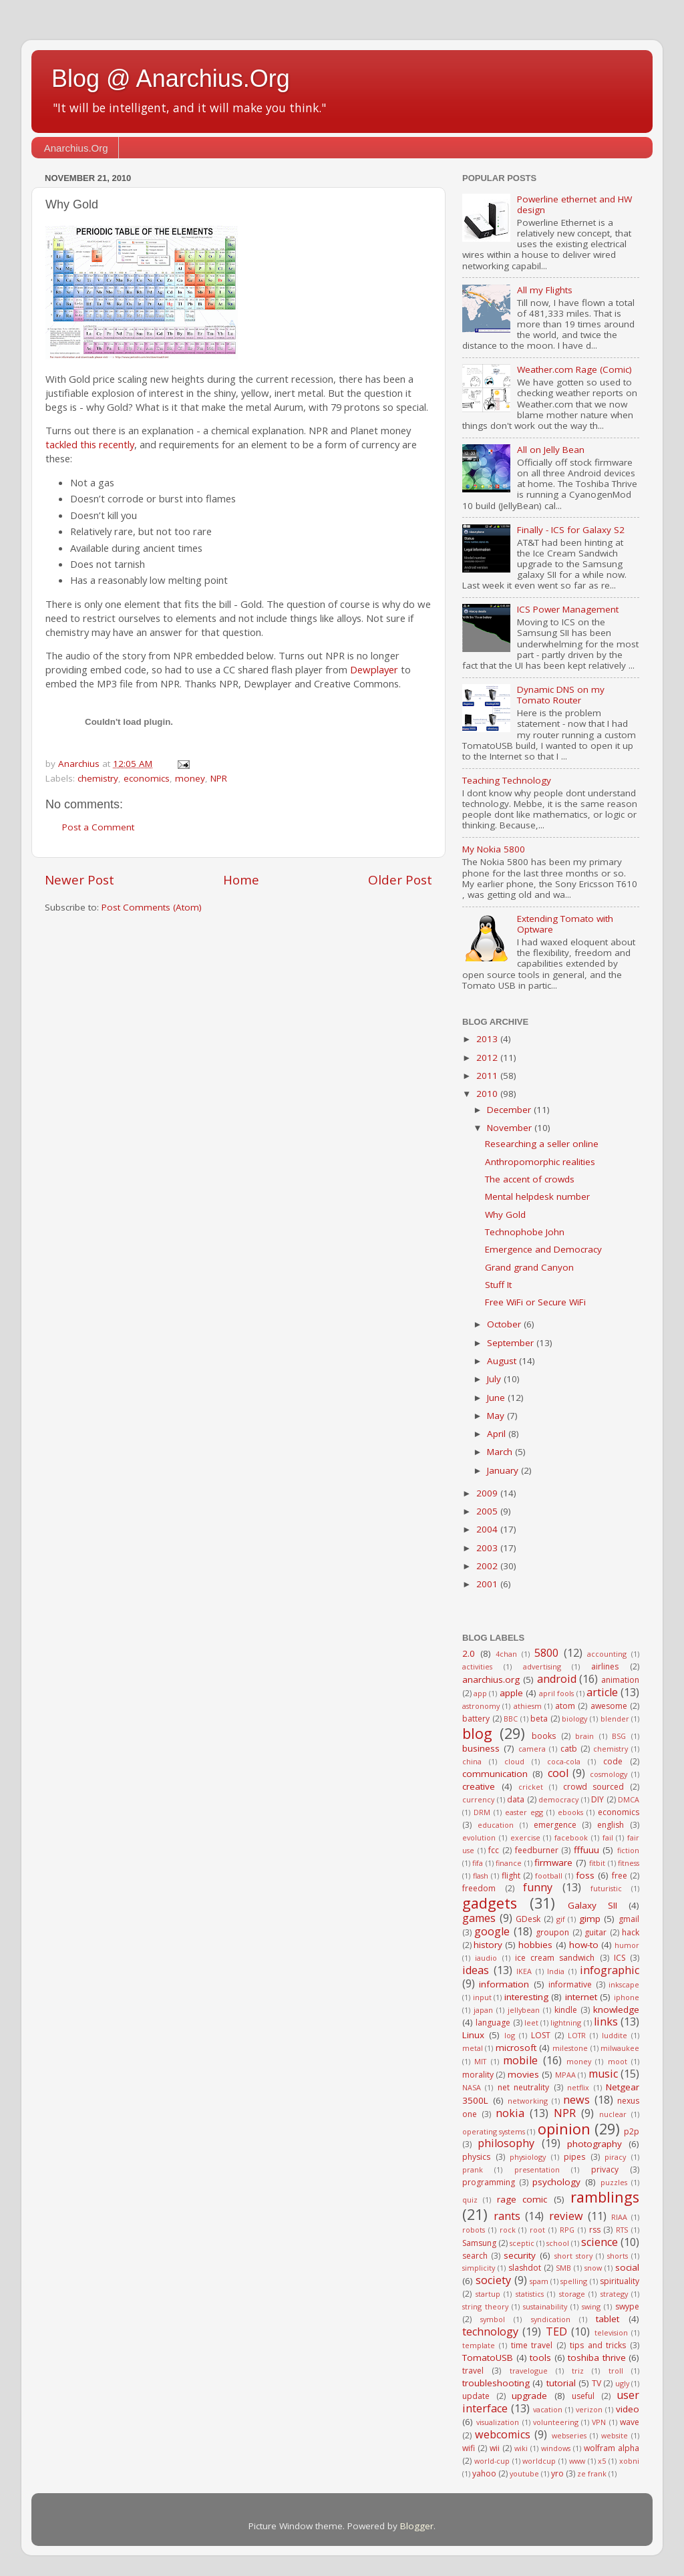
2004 (488, 1529)
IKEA (524, 1971)
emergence (555, 1824)
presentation (537, 2169)
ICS (619, 1957)
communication (495, 1774)
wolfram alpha (611, 2448)
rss (595, 2229)
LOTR (577, 2035)
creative (478, 1786)
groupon (552, 1932)
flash (480, 1876)
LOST (540, 2035)
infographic (609, 1970)
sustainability (545, 2306)
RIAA (619, 2217)
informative (570, 1984)
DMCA (628, 1799)
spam (539, 2281)
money (190, 778)
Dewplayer (374, 669)
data (515, 1799)
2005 (488, 1511)
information (504, 1984)
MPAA (565, 2075)
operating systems (493, 2131)
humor (627, 1945)
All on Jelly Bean (550, 450)
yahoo (484, 2473)
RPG (567, 2230)
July (495, 1379)
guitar (595, 1932)
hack (630, 1932)
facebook (571, 1837)
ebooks (570, 1812)
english (610, 1824)
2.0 (468, 1653)
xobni (629, 2461)
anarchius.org (491, 1679)
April (497, 1434)
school (557, 2243)
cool (558, 1773)
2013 (488, 1039)
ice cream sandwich (555, 1957)
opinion (564, 2128)
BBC (511, 1719)
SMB (563, 2268)
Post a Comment (98, 827)
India (555, 1971)
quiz (470, 2200)
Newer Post (79, 880)
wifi (468, 2448)
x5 (602, 2461)
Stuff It (498, 1285)
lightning (565, 2023)
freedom (479, 1888)
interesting (526, 1997)
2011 (488, 1076)
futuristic (606, 1888)
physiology (528, 2157)
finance (509, 1863)
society (493, 2280)
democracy (558, 1799)
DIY (597, 1799)
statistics (530, 2294)
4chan (506, 1654)
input (482, 1997)
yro (557, 2473)
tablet (607, 2319)
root (537, 2230)
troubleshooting (496, 2383)
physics (476, 2156)
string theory (485, 2306)
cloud (514, 1761)
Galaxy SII (592, 1905)
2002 (488, 1566)
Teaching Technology (506, 780)
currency (478, 1799)
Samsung (479, 2243)
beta (539, 1718)
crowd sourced (594, 1786)
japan (483, 2010)
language (493, 2022)
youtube (524, 2473)
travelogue (529, 2371)
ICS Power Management (568, 609)
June (497, 1398)
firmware (553, 1863)
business (481, 1748)
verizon (589, 2409)
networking (528, 2101)
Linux (473, 2035)
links (606, 2021)
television (611, 2332)
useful (583, 2396)
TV (596, 2383)
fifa (477, 1863)
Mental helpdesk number (537, 1196)
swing (591, 2306)
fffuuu (586, 1850)
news (576, 2099)
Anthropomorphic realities (540, 1162)
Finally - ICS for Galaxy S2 (571, 530)
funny (537, 1887)
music (603, 2073)
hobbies (535, 1945)
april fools (556, 1693)
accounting (607, 1654)
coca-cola (563, 1761)
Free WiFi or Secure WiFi (535, 1302)
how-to (583, 1945)
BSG (619, 1736)
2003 (488, 1548)
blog (477, 1733)
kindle (565, 2010)
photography (594, 2144)
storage (572, 2294)
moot (617, 2061)
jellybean (524, 2010)
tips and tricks (598, 2345)
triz (578, 2371)
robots (473, 2230)
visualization (497, 2422)
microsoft (516, 2048)
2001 (488, 1584)
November (510, 1128)
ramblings (604, 2197)
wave (629, 2422)
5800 (546, 1652)
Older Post (400, 880)
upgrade (529, 2396)
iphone (626, 1997)
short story (573, 2256)
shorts (617, 2256)
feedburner (536, 1850)
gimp (590, 1919)
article (602, 1692)
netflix (578, 2087)
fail (608, 1837)
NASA (471, 2087)
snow (593, 2268)
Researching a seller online (541, 1144)
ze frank (592, 2473)
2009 (488, 1493)
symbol (492, 2319)
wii (495, 2448)
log (509, 2035)
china (472, 1761)
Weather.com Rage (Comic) (574, 369)
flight (511, 1875)
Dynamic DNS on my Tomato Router (561, 694)
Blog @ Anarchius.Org (170, 78)
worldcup (539, 2461)
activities (477, 1666)
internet (581, 1997)
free (619, 1875)
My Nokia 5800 (493, 849)
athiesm (528, 1706)
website (614, 2435)
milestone (570, 2048)
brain (584, 1736)
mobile (520, 2060)
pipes (574, 2156)
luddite (614, 2035)
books (544, 1736)
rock (508, 2230)
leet (531, 2023)
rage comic (522, 2199)
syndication (550, 2319)
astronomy (481, 1706)
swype (627, 2306)
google (492, 1931)
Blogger (417, 2526)
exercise (525, 1837)
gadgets (489, 1903)
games (479, 1918)
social (627, 2267)
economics (147, 778)
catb (568, 1748)
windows (555, 2448)
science (599, 2242)
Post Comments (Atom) (152, 907)
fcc (493, 1850)
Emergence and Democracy (543, 1249)
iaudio (486, 1958)
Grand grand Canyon (529, 1267)
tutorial (561, 2383)
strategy (614, 2294)
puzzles (614, 2182)
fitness (628, 1863)
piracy (615, 2157)
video (627, 2409)
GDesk (528, 1919)
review (566, 2216)
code (613, 1761)
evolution (479, 1837)
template (478, 2345)
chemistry (97, 778)
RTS (622, 2230)
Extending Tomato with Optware (565, 924)
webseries (569, 2435)
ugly (622, 2383)
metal (472, 2048)
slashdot (524, 2267)
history (488, 1945)
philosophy (506, 2143)
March (501, 1452)
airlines (605, 1666)
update (476, 2396)
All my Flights (544, 290)
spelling (573, 2281)
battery (476, 1718)
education (496, 1825)
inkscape (624, 1984)
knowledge (616, 2009)
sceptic (522, 2243)
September (511, 1343)
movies (523, 2074)
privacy (605, 2169)
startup (488, 2294)
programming (488, 2182)
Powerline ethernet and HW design (574, 204)
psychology (556, 2182)
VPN (599, 2422)
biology (574, 1719)
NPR (218, 778)
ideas (475, 1970)
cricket (530, 1787)
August (503, 1361)
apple (511, 1693)
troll (616, 2371)
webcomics (502, 2434)
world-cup (492, 2461)
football (548, 1876)
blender (615, 1719)
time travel (532, 2345)
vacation (547, 2409)
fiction (628, 1850)
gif (560, 1919)
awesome (608, 1706)
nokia (510, 2113)
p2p (631, 2131)
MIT (480, 2061)
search (475, 2255)
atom (565, 1706)
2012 (488, 1058)
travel (473, 2370)
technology (490, 2331)
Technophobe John (524, 1232)
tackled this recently (89, 444)
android (556, 1678)
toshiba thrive (597, 2358)
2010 (488, 1094)
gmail (629, 1919)
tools (540, 2358)
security (520, 2255)
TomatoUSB (487, 2358)
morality (478, 2074)
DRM (482, 1812)
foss (585, 1875)
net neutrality (523, 2087)
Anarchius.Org (76, 148)
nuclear (613, 2114)
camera (532, 1749)
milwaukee (620, 2048)
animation (620, 1679)
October (505, 1324)
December (510, 1110)
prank (472, 2169)
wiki (521, 2448)
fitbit (597, 1863)
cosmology (608, 1774)
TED (556, 2331)
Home (241, 880)
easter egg (524, 1812)
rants (507, 2216)
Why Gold (505, 1215)
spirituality (619, 2281)
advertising (542, 1666)
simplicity (478, 2268)
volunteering (555, 2422)
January (504, 1470)
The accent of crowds (529, 1179)
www (577, 2461)
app (480, 1693)
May (497, 1416)
